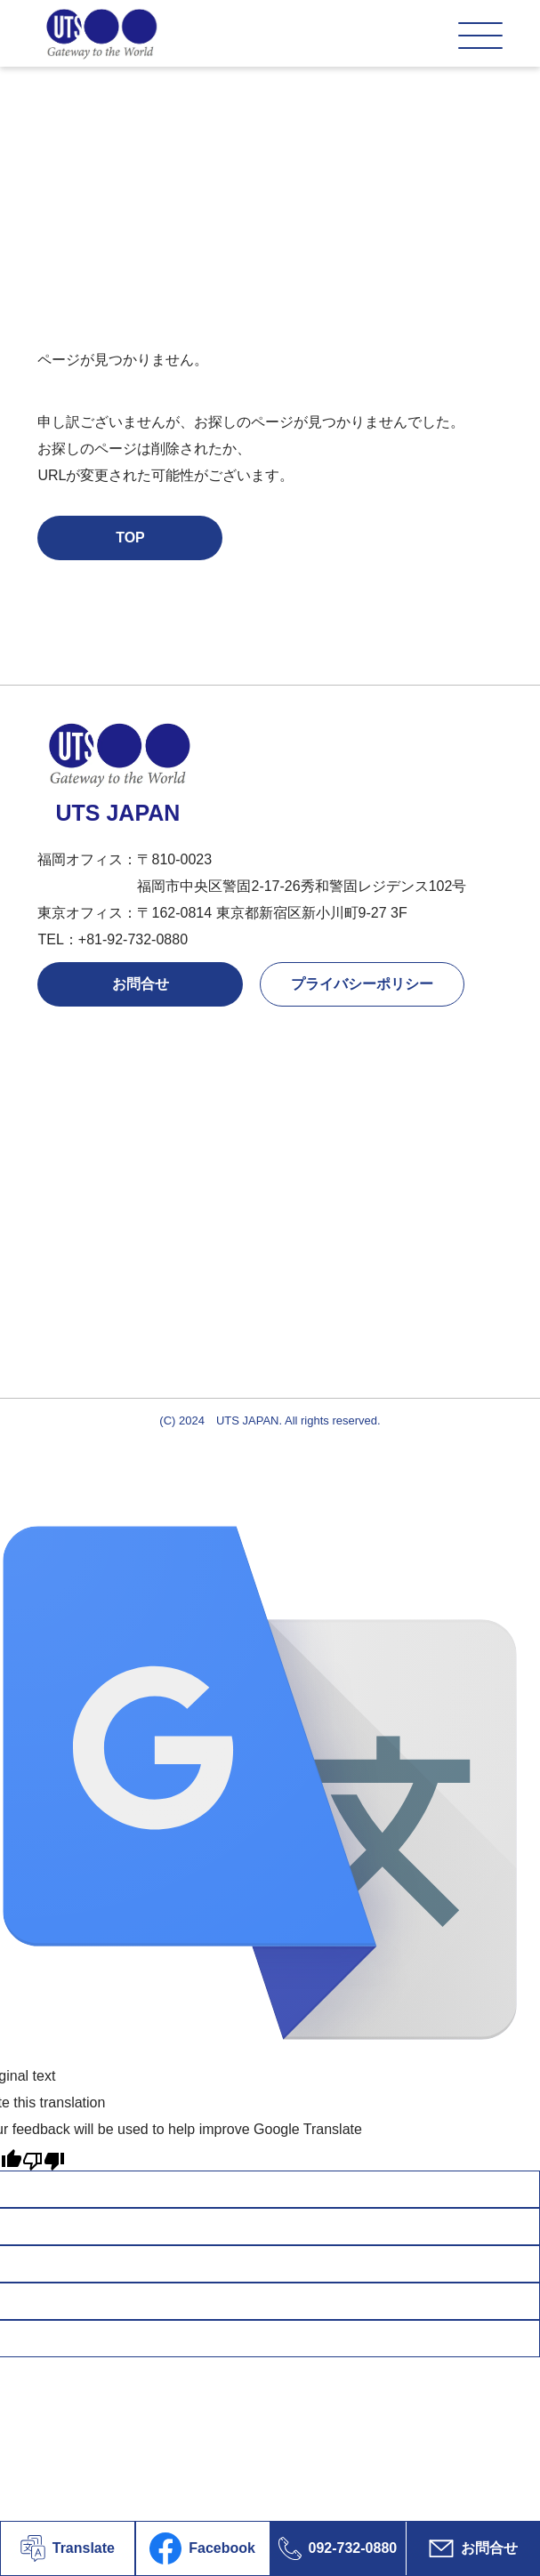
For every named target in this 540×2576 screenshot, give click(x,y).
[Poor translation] (43, 2157)
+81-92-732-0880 (133, 939)
